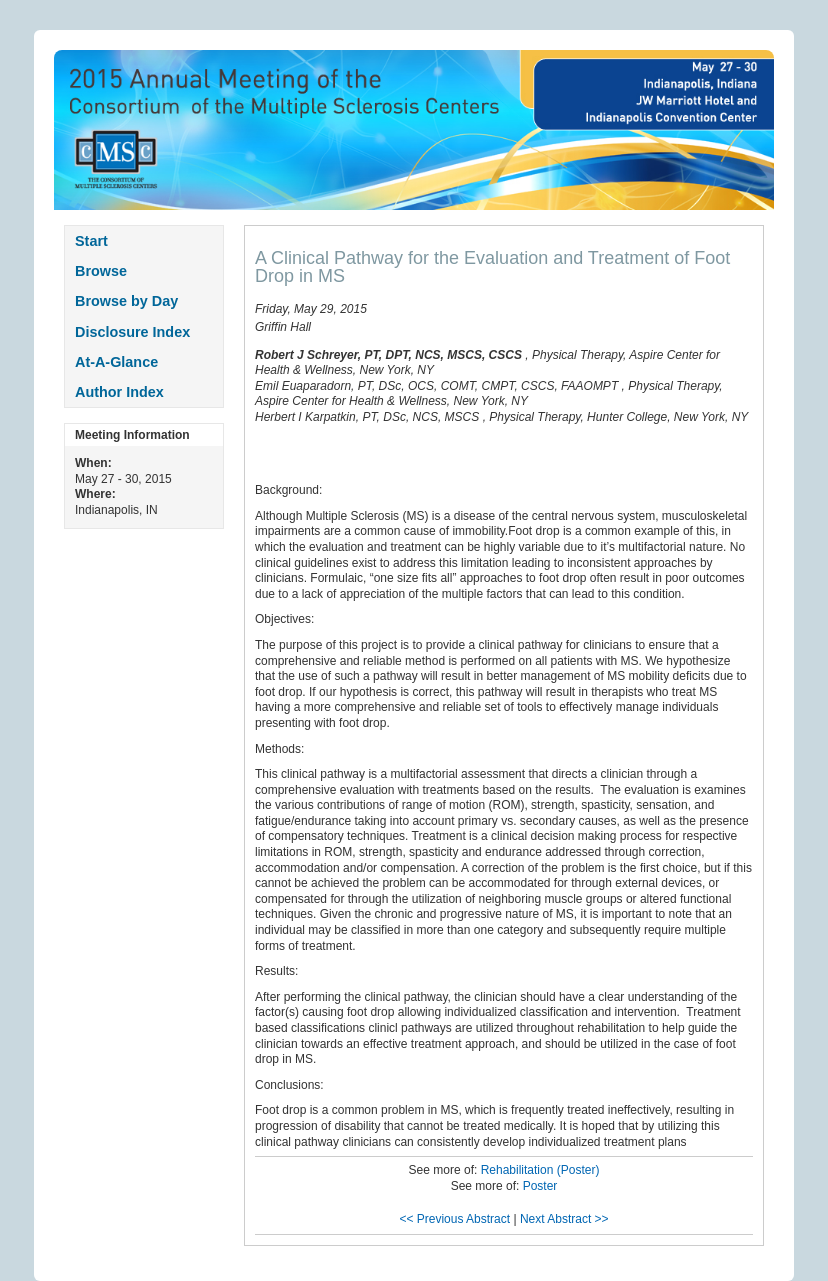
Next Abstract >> (564, 1219)
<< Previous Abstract (454, 1219)
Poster (540, 1186)
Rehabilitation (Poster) (540, 1170)
